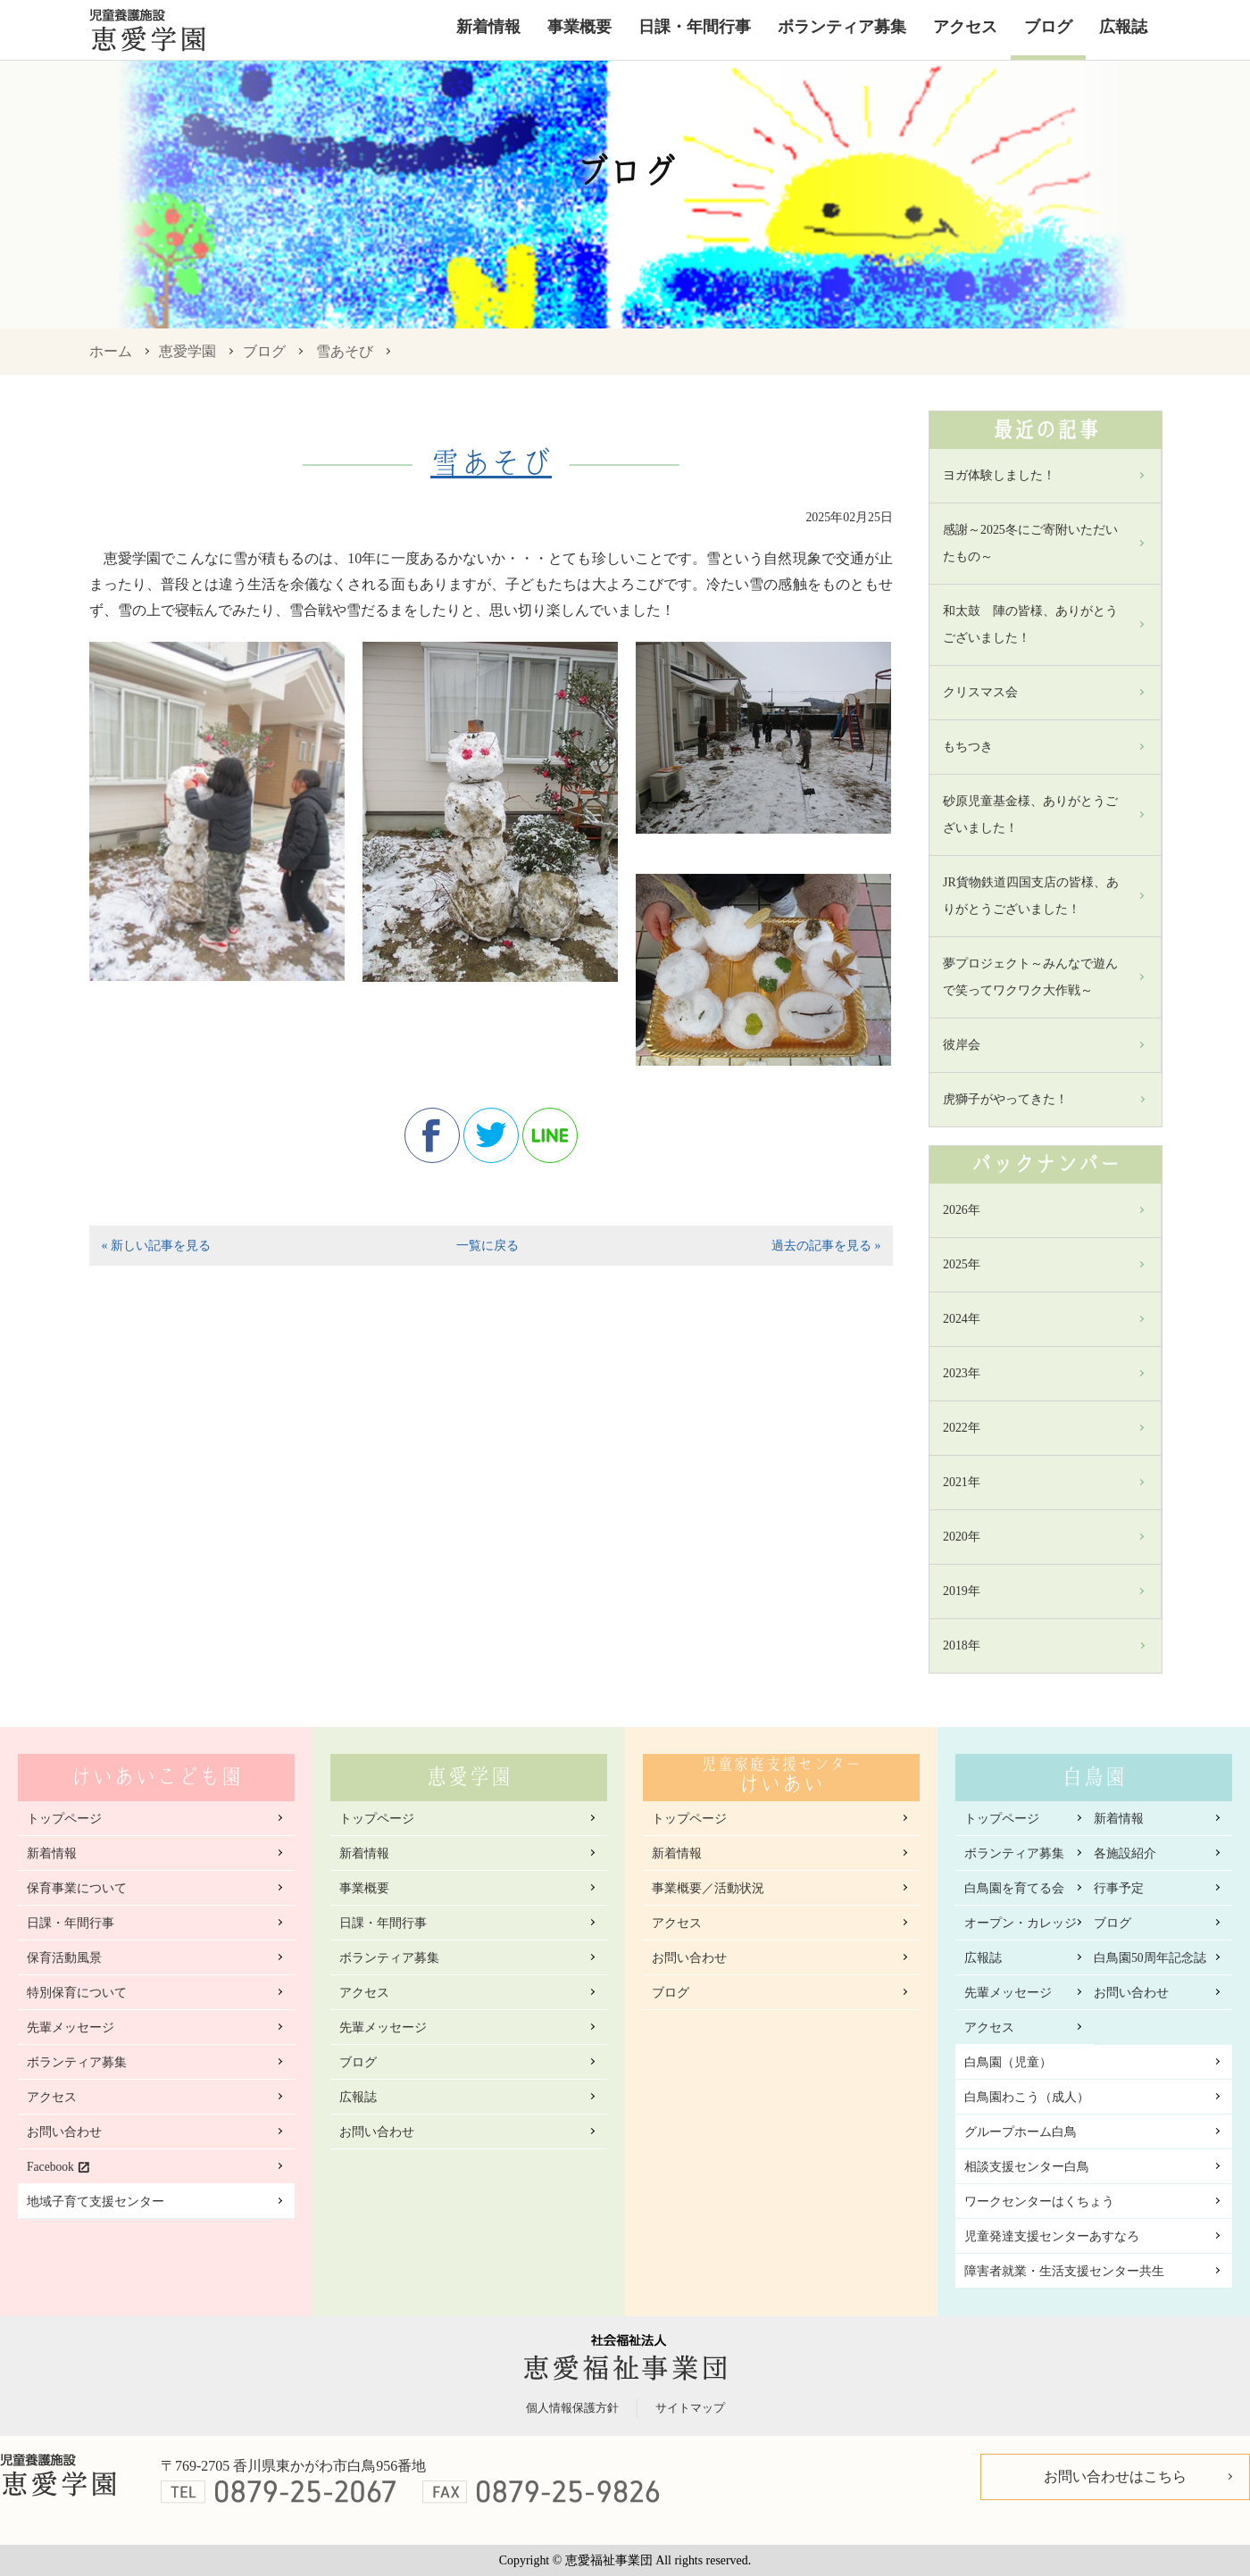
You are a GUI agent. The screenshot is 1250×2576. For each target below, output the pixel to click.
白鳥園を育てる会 (1014, 1888)
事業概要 (579, 27)
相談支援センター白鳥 (1026, 2166)
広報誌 (1123, 27)
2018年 (961, 1645)
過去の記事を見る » (825, 1245)
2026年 (961, 1210)
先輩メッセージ (70, 2027)
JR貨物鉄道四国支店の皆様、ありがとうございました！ (1031, 896)
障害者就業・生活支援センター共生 (1064, 2271)
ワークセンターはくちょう (1039, 2201)
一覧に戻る (487, 1245)
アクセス (965, 27)
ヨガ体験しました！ (999, 475)
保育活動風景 (64, 1958)
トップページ (64, 1818)
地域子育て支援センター (95, 2201)
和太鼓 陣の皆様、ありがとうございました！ (1030, 624)
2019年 (961, 1591)
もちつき (968, 746)
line (550, 1135)
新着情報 (488, 27)
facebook (432, 1135)
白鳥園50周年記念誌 (1150, 1958)
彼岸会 (961, 1044)
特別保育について (77, 1992)
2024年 (961, 1318)
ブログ (1048, 27)
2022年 (961, 1427)
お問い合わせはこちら (1115, 2476)
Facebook (50, 2166)
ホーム (110, 351)
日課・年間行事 (694, 27)
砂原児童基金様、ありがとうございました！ (1030, 814)
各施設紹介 (1125, 1853)
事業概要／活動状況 (708, 1888)
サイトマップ (690, 2407)
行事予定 (1119, 1888)
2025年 (961, 1264)
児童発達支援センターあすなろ (1051, 2236)
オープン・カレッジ (1020, 1923)
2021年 (961, 1482)
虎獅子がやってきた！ (1005, 1099)
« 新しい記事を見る (155, 1245)
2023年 (961, 1373)
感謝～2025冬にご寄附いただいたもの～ (1030, 543)
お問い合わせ (64, 2132)
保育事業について (77, 1888)
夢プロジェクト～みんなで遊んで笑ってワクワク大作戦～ (1030, 977)
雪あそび (344, 351)
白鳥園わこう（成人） (1026, 2097)
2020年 (961, 1536)
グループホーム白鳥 (1020, 2132)
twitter (491, 1135)
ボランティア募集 (842, 27)
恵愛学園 (187, 351)
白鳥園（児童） (1008, 2062)
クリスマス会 (980, 692)
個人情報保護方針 (572, 2407)
